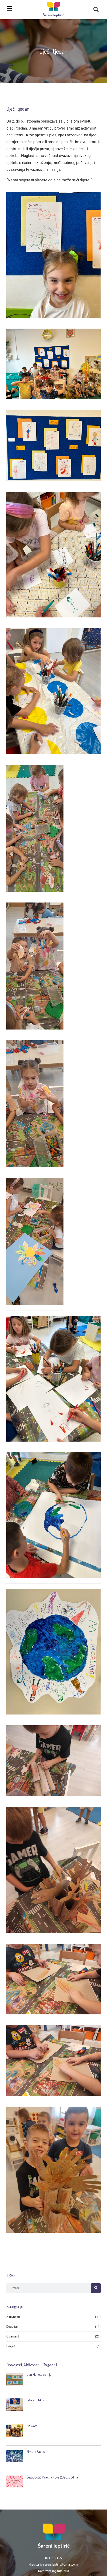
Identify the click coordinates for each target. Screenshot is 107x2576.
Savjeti (10, 2346)
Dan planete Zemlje (39, 2374)
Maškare (32, 2426)
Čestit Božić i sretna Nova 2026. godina (52, 2477)
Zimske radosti (36, 2451)
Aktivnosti (13, 2317)
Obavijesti (13, 2336)
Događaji (12, 2326)
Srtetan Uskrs (35, 2400)
